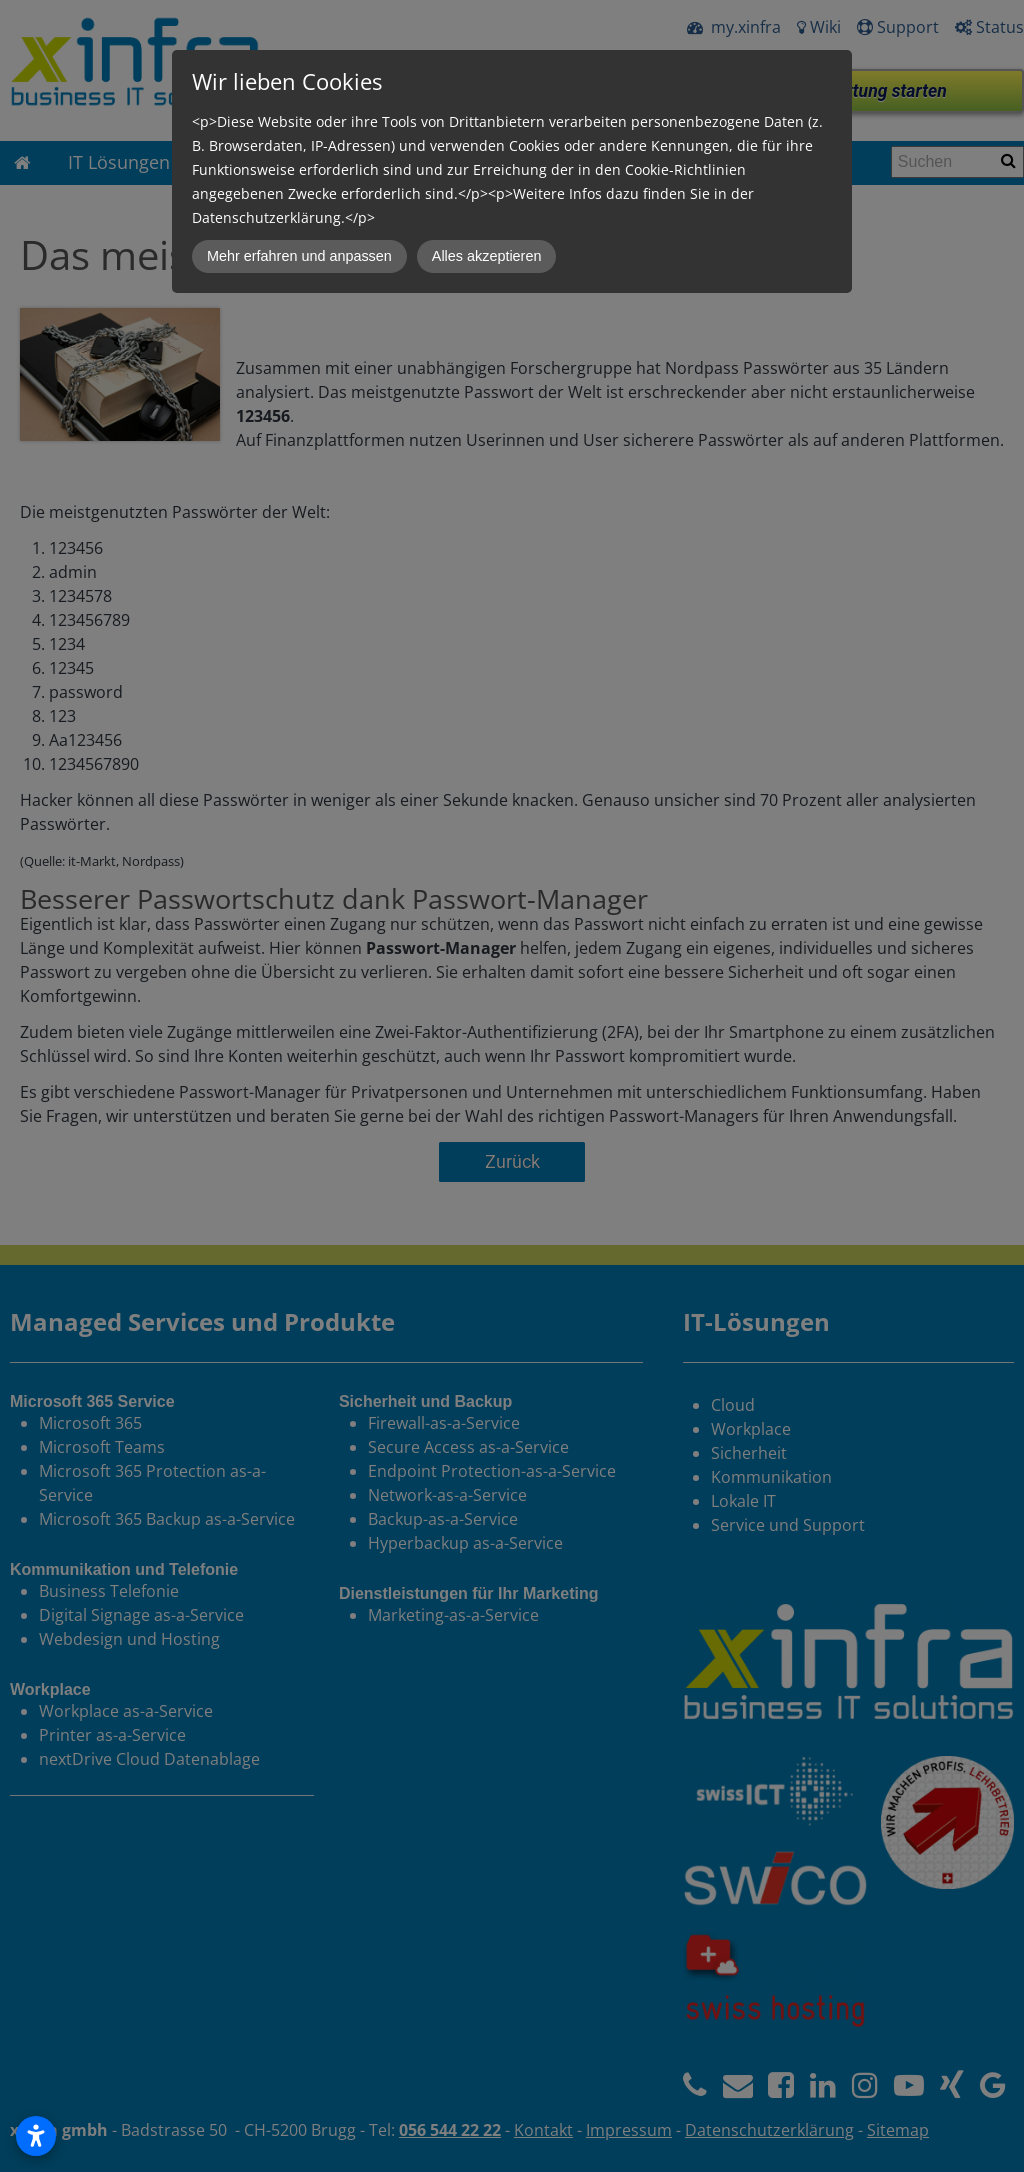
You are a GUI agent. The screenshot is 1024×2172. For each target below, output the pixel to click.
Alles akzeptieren (487, 256)
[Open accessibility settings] (36, 2136)
